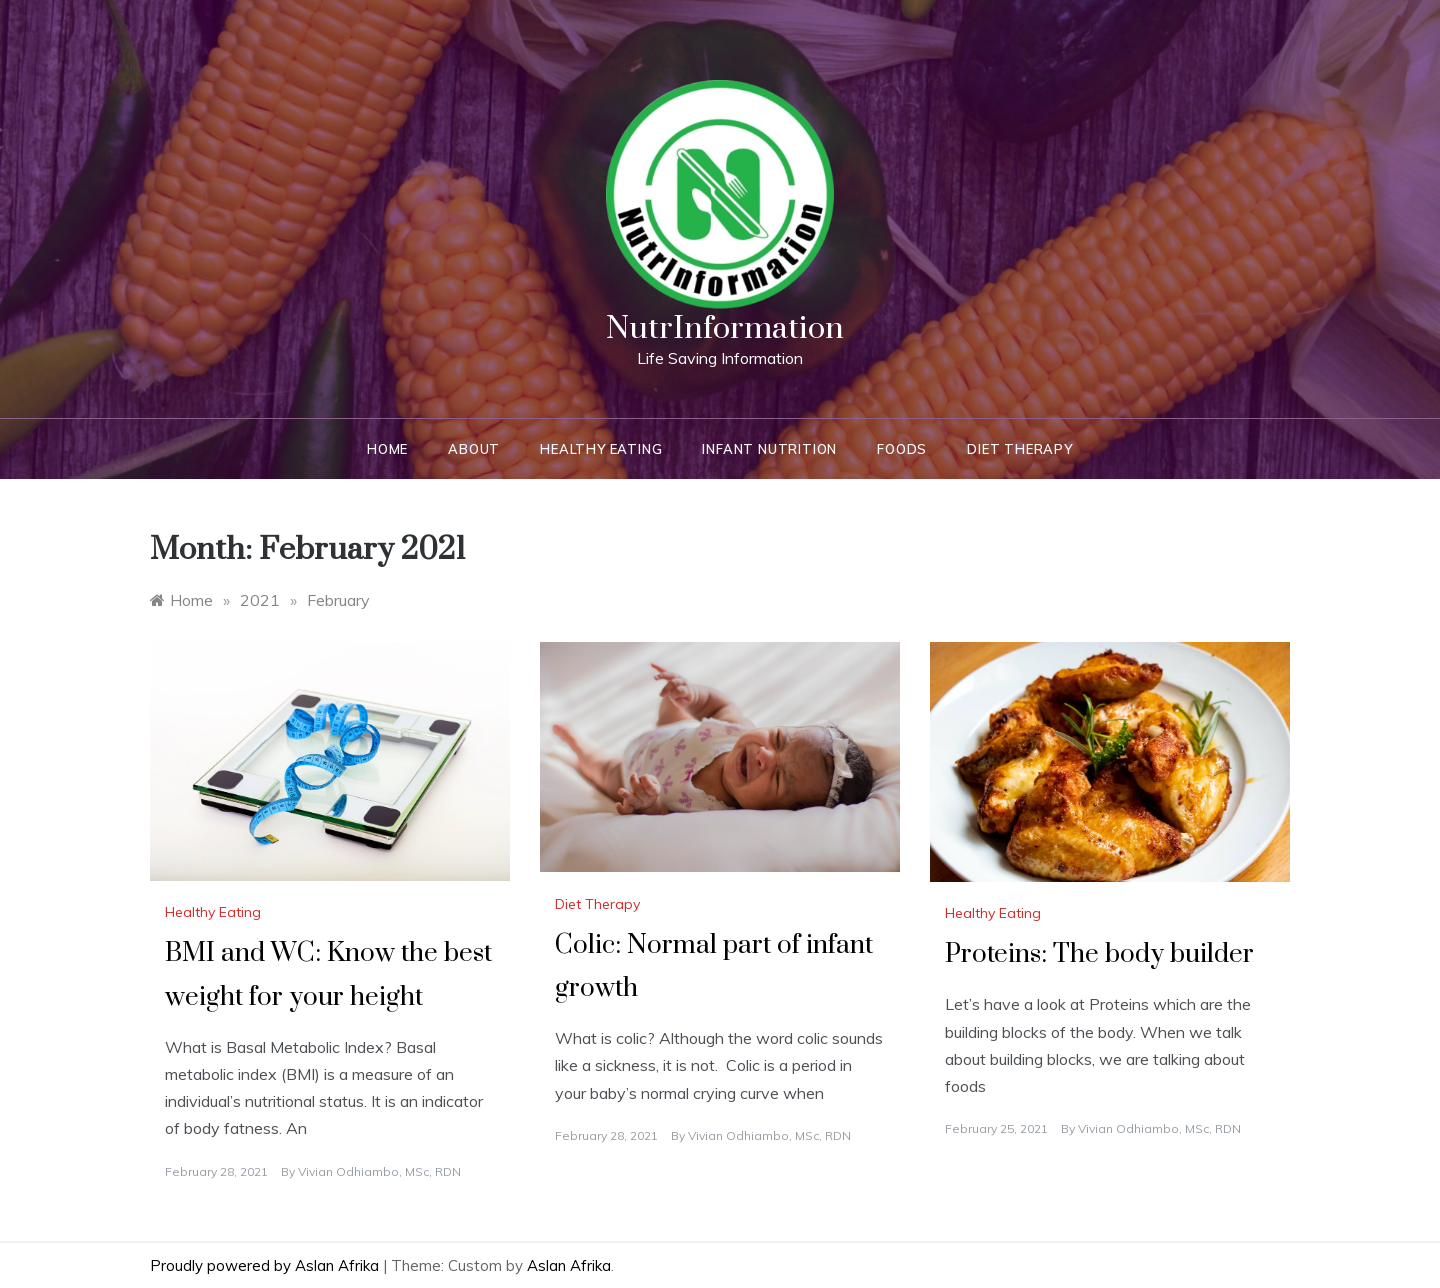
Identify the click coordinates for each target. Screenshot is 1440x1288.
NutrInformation (725, 328)
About (474, 449)
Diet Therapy (1020, 449)
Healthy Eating (601, 449)
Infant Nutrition (769, 449)
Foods (902, 449)
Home (387, 449)
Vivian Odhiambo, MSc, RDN (379, 1171)
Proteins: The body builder (1099, 954)
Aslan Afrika (569, 1265)
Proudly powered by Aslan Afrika (266, 1265)
